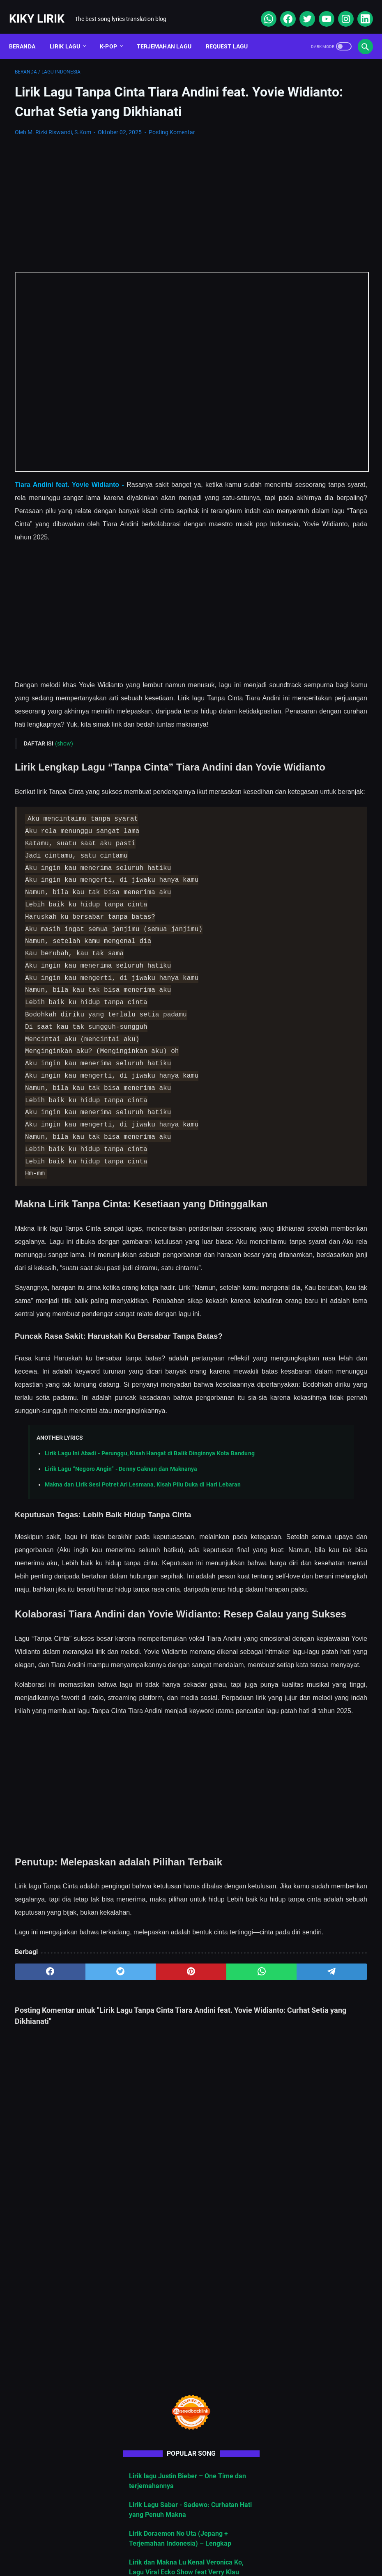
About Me (85, 2545)
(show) (64, 740)
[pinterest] (131, 2249)
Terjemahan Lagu (170, 32)
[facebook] (281, 10)
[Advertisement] (132, 215)
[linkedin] (358, 10)
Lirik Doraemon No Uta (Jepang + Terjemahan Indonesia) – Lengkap (318, 351)
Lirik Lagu (70, 32)
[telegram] (225, 2249)
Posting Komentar (172, 143)
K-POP (114, 32)
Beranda (28, 32)
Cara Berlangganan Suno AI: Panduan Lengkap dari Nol (322, 487)
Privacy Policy (223, 2545)
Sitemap (125, 2545)
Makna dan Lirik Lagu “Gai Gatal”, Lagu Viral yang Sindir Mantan (318, 525)
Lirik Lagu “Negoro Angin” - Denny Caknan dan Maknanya (121, 1596)
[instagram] (339, 10)
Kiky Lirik (42, 9)
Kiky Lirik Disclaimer (283, 2545)
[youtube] (320, 10)
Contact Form (170, 2545)
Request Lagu (233, 32)
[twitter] (300, 10)
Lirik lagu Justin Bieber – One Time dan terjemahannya (322, 274)
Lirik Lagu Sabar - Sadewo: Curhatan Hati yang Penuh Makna (319, 313)
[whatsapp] (262, 10)
